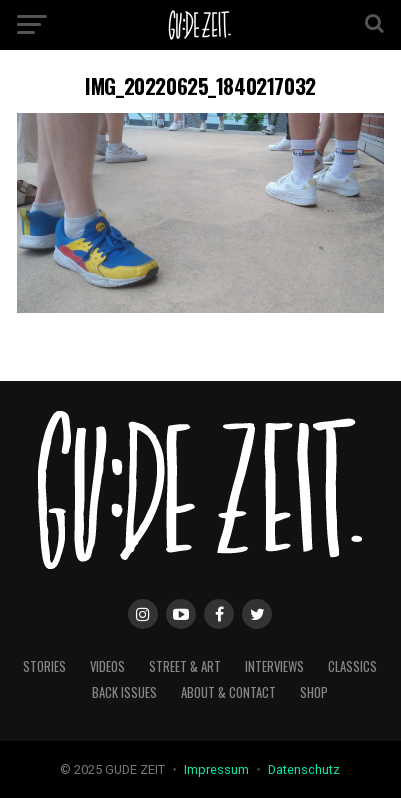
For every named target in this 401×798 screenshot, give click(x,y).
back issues (124, 692)
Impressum (218, 769)
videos (107, 666)
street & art (185, 666)
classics (352, 666)
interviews (274, 666)
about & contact (228, 692)
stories (44, 666)
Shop (314, 692)
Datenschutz (304, 769)
